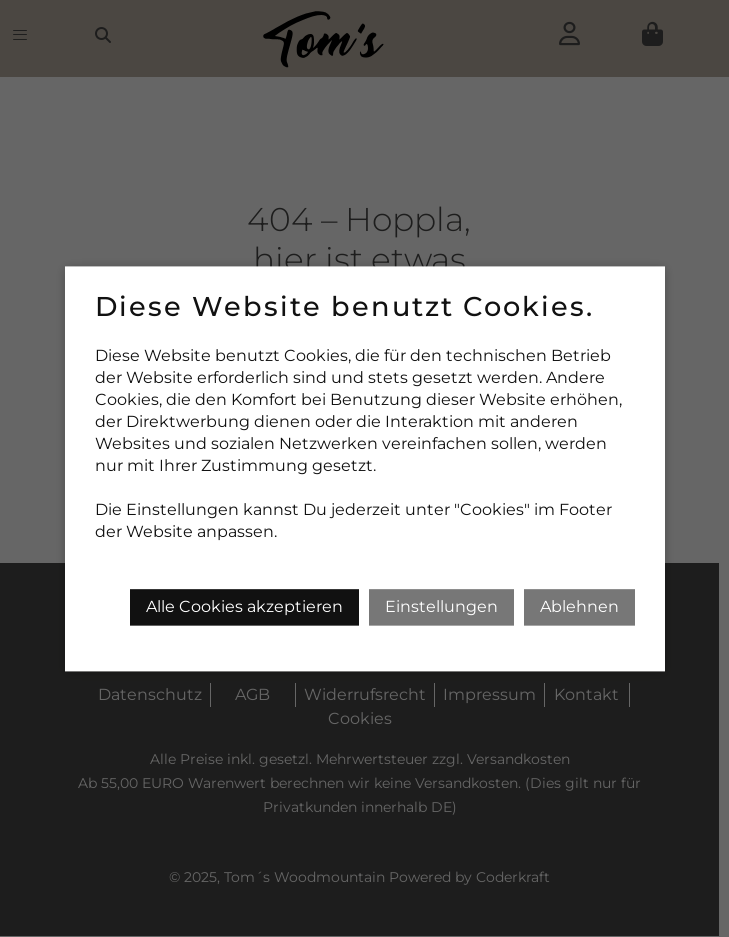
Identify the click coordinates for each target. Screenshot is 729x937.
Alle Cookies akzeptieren (244, 606)
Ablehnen (579, 606)
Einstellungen (441, 606)
